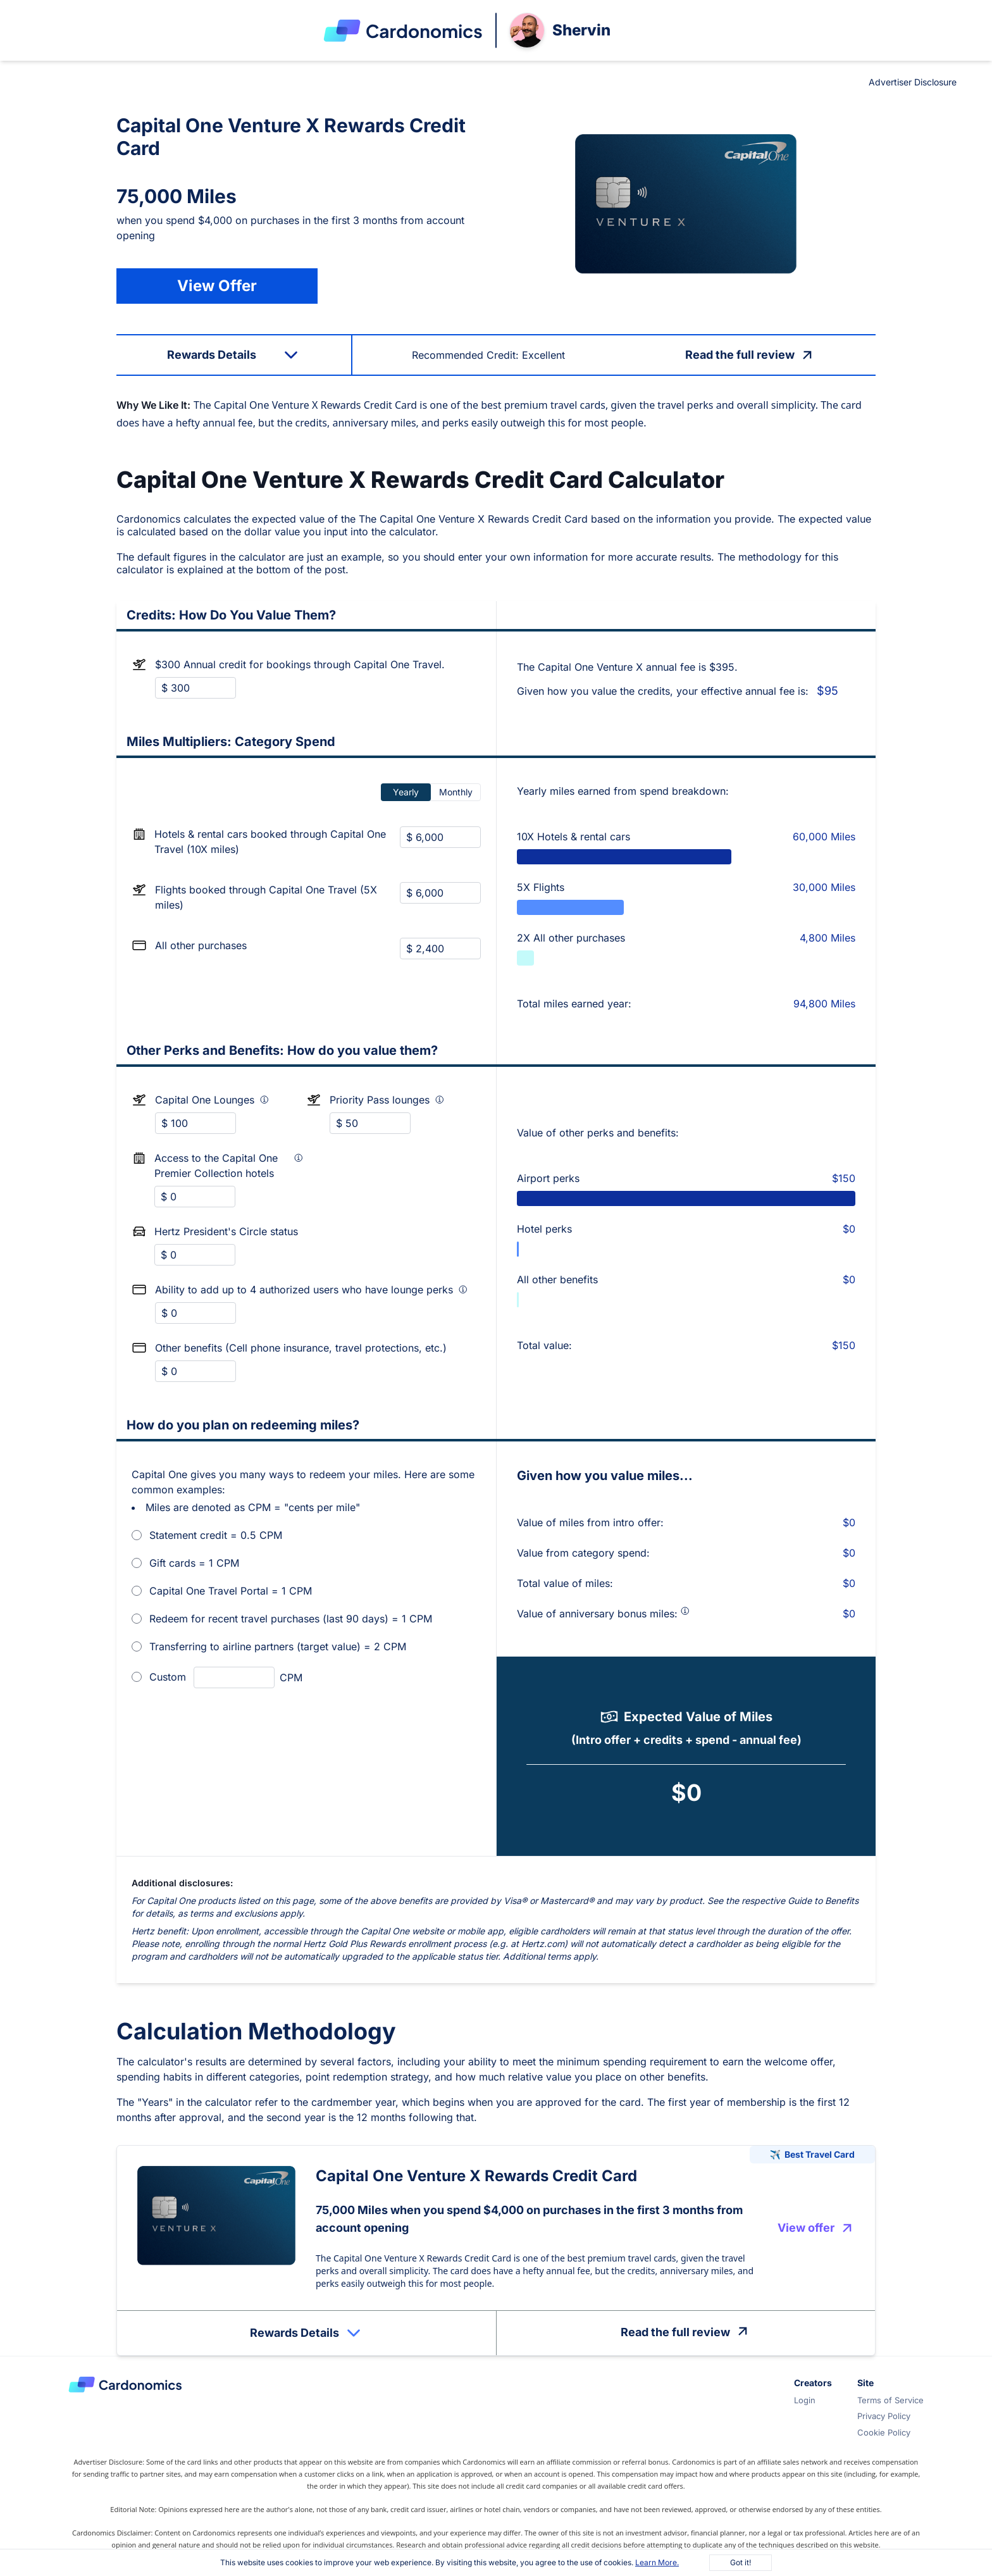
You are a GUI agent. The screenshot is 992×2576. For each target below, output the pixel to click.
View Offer (217, 286)
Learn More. (657, 2562)
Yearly (406, 792)
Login (804, 2400)
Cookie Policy (883, 2432)
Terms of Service (890, 2400)
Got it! (740, 2562)
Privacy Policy (883, 2416)
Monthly (456, 792)
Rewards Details (306, 2333)
